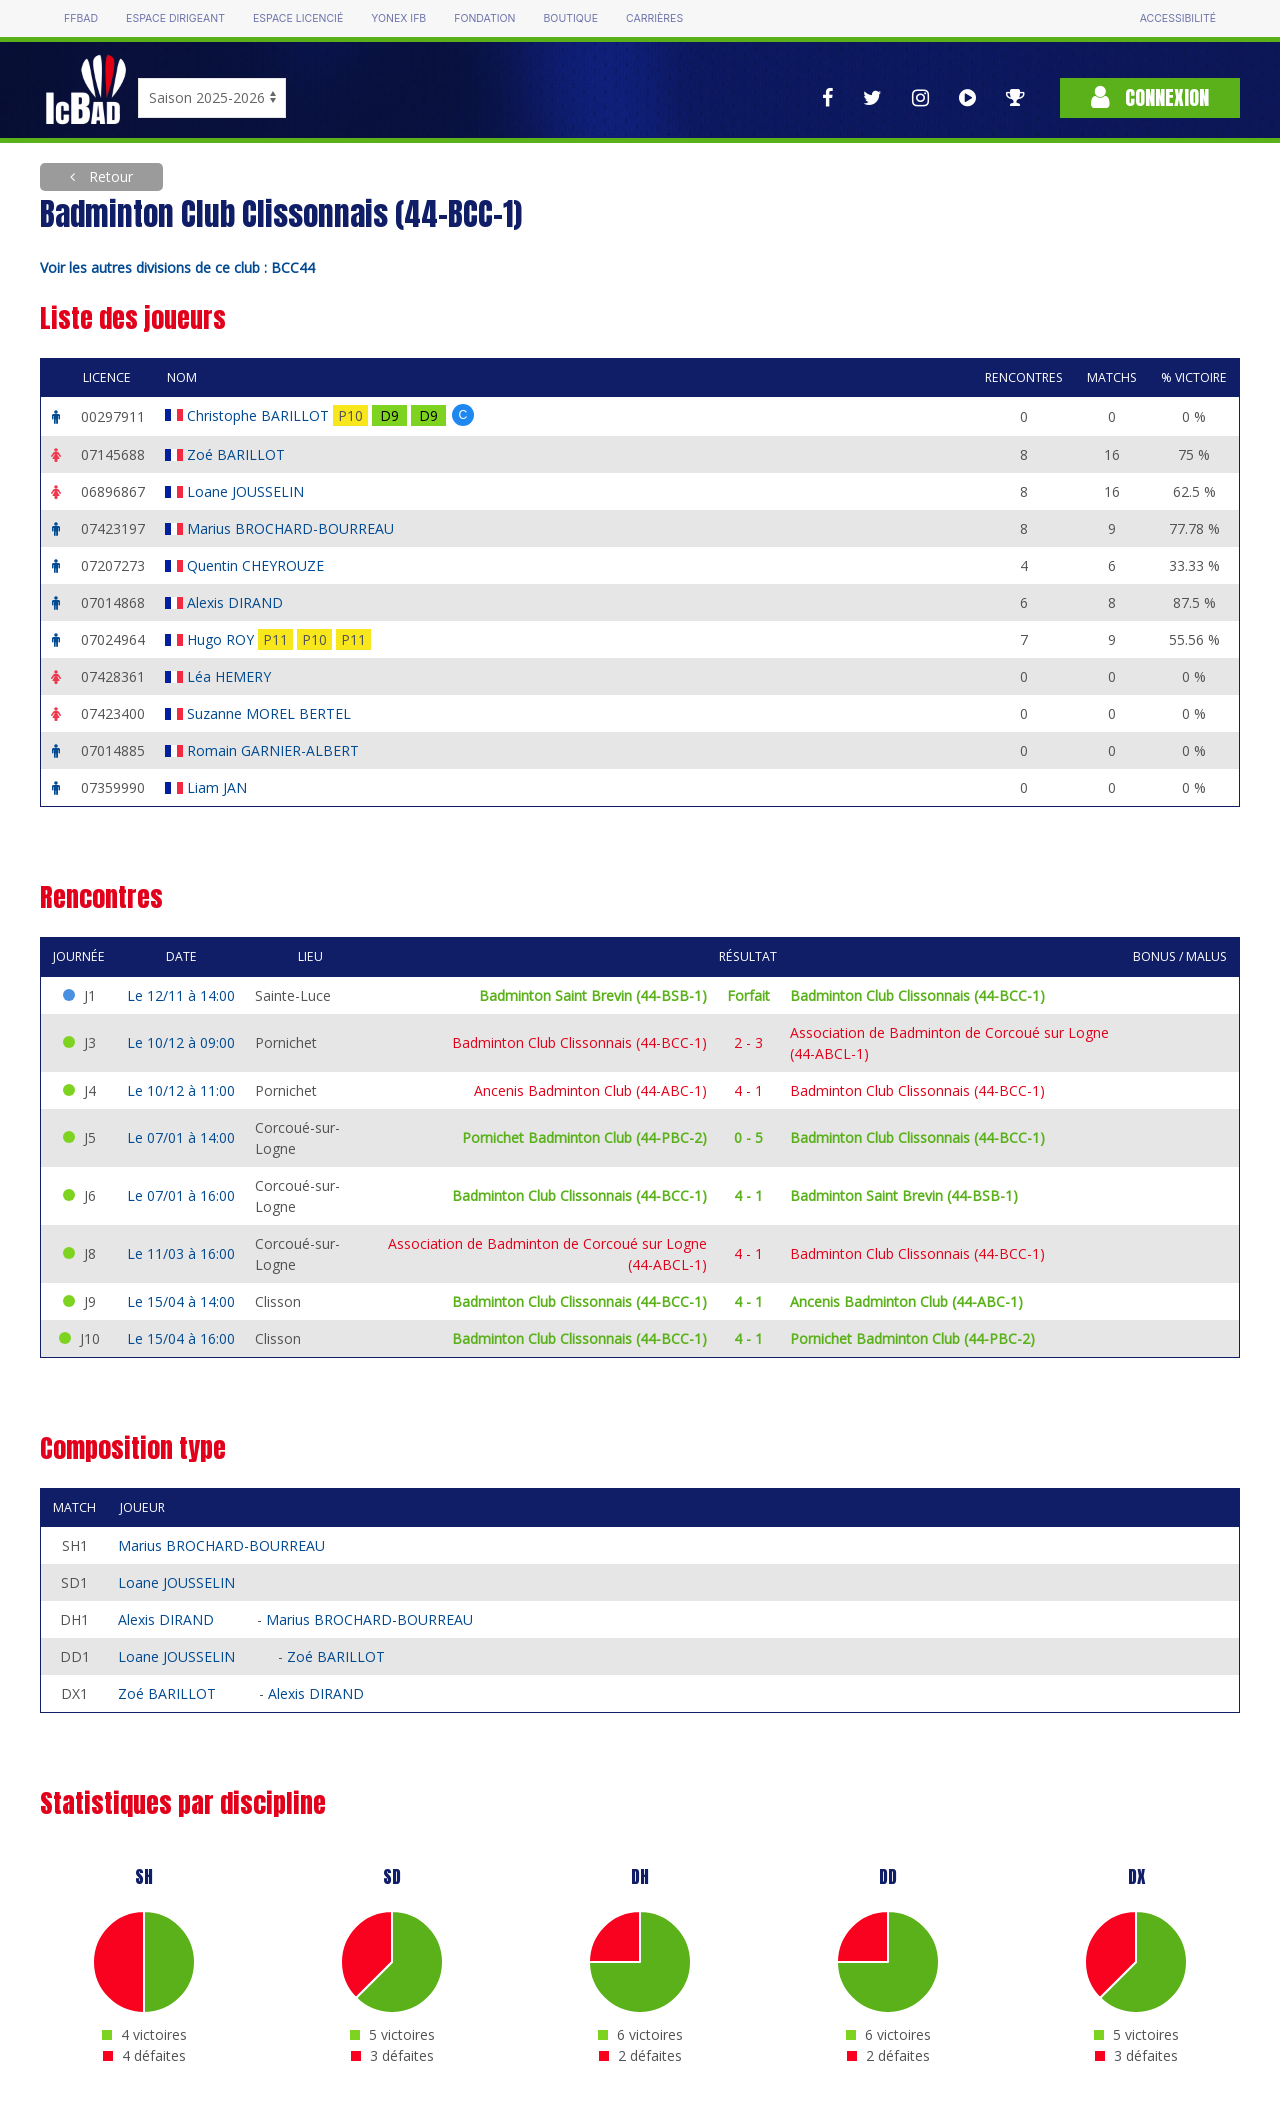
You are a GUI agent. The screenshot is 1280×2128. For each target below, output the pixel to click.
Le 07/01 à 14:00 (181, 1137)
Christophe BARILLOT (260, 415)
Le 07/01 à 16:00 (181, 1195)
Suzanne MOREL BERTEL (271, 713)
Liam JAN (219, 787)
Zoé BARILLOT (238, 454)
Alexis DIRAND (237, 602)
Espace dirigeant (175, 18)
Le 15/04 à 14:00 (181, 1301)
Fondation (484, 18)
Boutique (570, 18)
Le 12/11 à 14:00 (181, 995)
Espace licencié (298, 18)
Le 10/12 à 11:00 (181, 1090)
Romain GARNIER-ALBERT (275, 750)
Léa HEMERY (231, 676)
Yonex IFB (398, 18)
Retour (109, 176)
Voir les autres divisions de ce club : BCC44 (177, 267)
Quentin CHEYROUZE (257, 565)
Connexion (1150, 97)
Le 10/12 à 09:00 (181, 1042)
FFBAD (81, 18)
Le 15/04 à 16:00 (181, 1338)
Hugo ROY (222, 639)
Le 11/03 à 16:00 (181, 1253)
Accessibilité (1178, 18)
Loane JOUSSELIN (247, 491)
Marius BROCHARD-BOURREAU (292, 528)
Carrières (654, 18)
